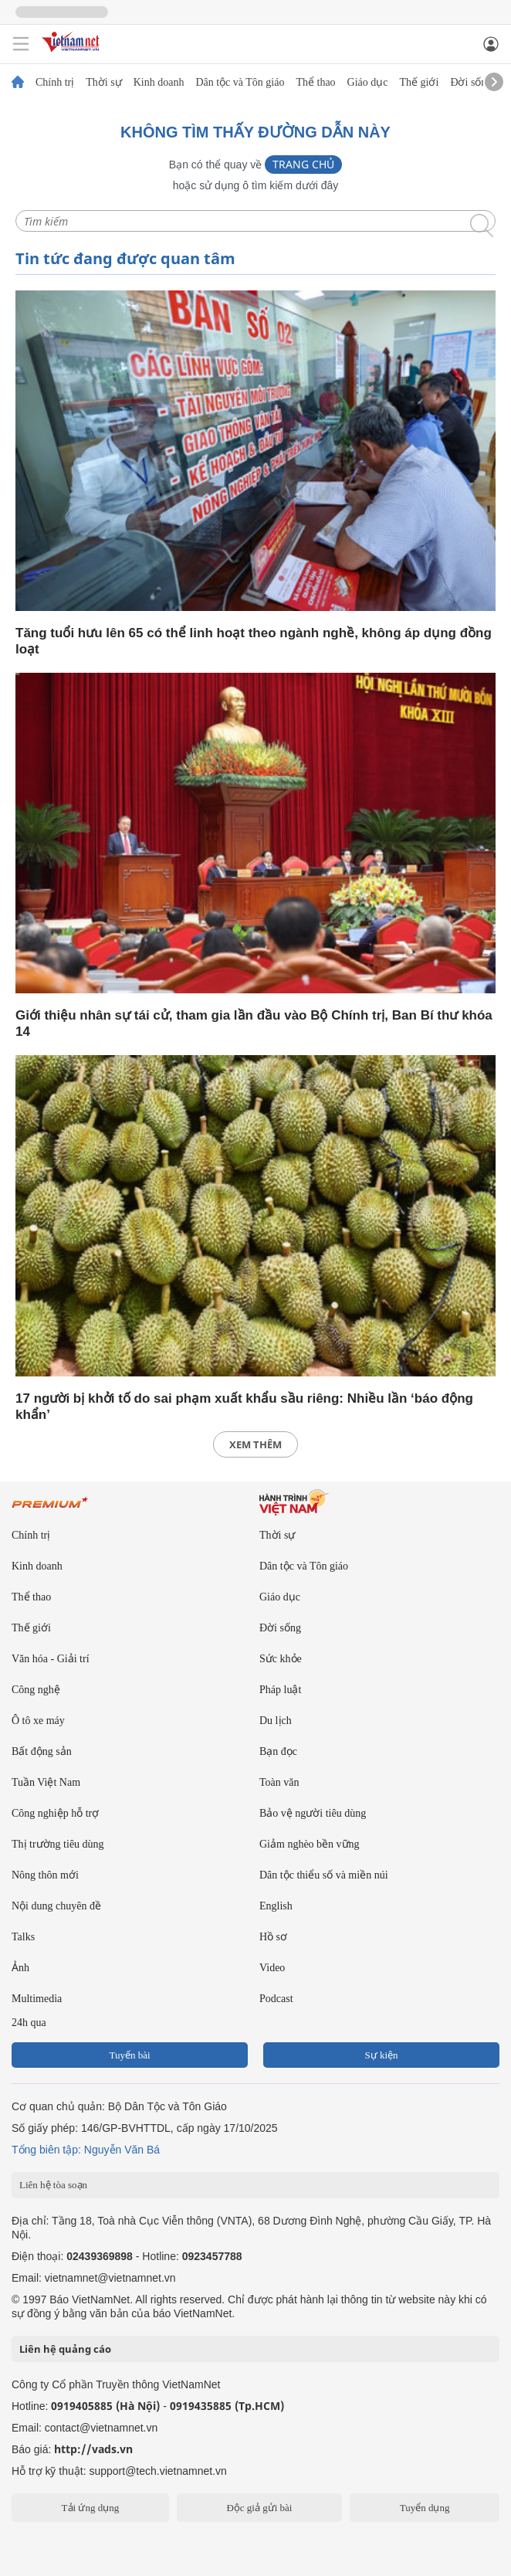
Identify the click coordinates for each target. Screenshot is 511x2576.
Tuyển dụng (425, 2507)
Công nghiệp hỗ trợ (55, 1813)
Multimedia (37, 1998)
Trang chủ (303, 164)
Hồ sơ (273, 1937)
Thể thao (315, 82)
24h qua (29, 2022)
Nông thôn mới (45, 1875)
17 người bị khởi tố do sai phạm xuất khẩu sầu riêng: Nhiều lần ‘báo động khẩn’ (244, 1406)
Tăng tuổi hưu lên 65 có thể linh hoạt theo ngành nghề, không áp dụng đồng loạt (253, 641)
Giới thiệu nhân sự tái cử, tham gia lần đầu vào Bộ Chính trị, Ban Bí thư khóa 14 (253, 1023)
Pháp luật (280, 1689)
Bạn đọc (278, 1751)
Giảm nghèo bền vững (309, 1844)
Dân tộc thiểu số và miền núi (323, 1875)
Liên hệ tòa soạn (53, 2185)
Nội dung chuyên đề (56, 1906)
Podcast (276, 1998)
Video (272, 1968)
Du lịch (275, 1720)
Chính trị (55, 82)
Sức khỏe (280, 1659)
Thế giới (419, 82)
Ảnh (20, 1968)
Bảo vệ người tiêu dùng (312, 1813)
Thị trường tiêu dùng (58, 1844)
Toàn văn (279, 1782)
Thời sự (103, 82)
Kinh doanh (159, 82)
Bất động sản (42, 1751)
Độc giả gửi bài (259, 2507)
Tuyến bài (129, 2055)
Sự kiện (381, 2055)
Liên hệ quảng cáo (65, 2349)
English (276, 1906)
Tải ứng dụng (91, 2507)
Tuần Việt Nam (46, 1782)
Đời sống (471, 82)
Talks (23, 1937)
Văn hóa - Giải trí (51, 1659)
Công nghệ (36, 1689)
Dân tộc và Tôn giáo (239, 82)
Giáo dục (367, 82)
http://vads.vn (93, 2449)
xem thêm (255, 1444)
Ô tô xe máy (38, 1720)
